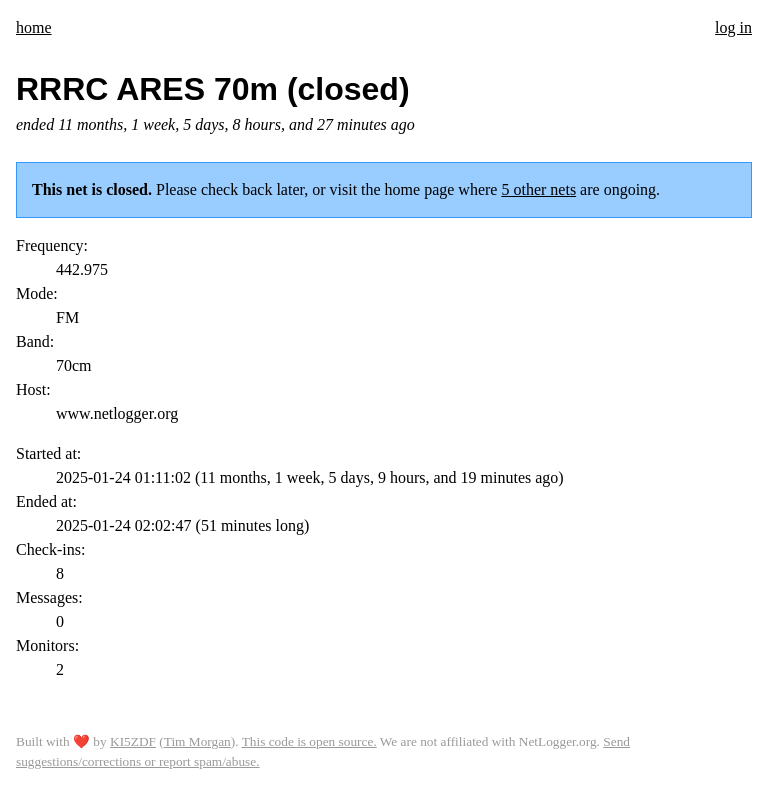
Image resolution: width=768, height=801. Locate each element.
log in (733, 27)
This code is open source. (309, 741)
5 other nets (538, 189)
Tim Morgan (197, 741)
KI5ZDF (133, 741)
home (34, 27)
